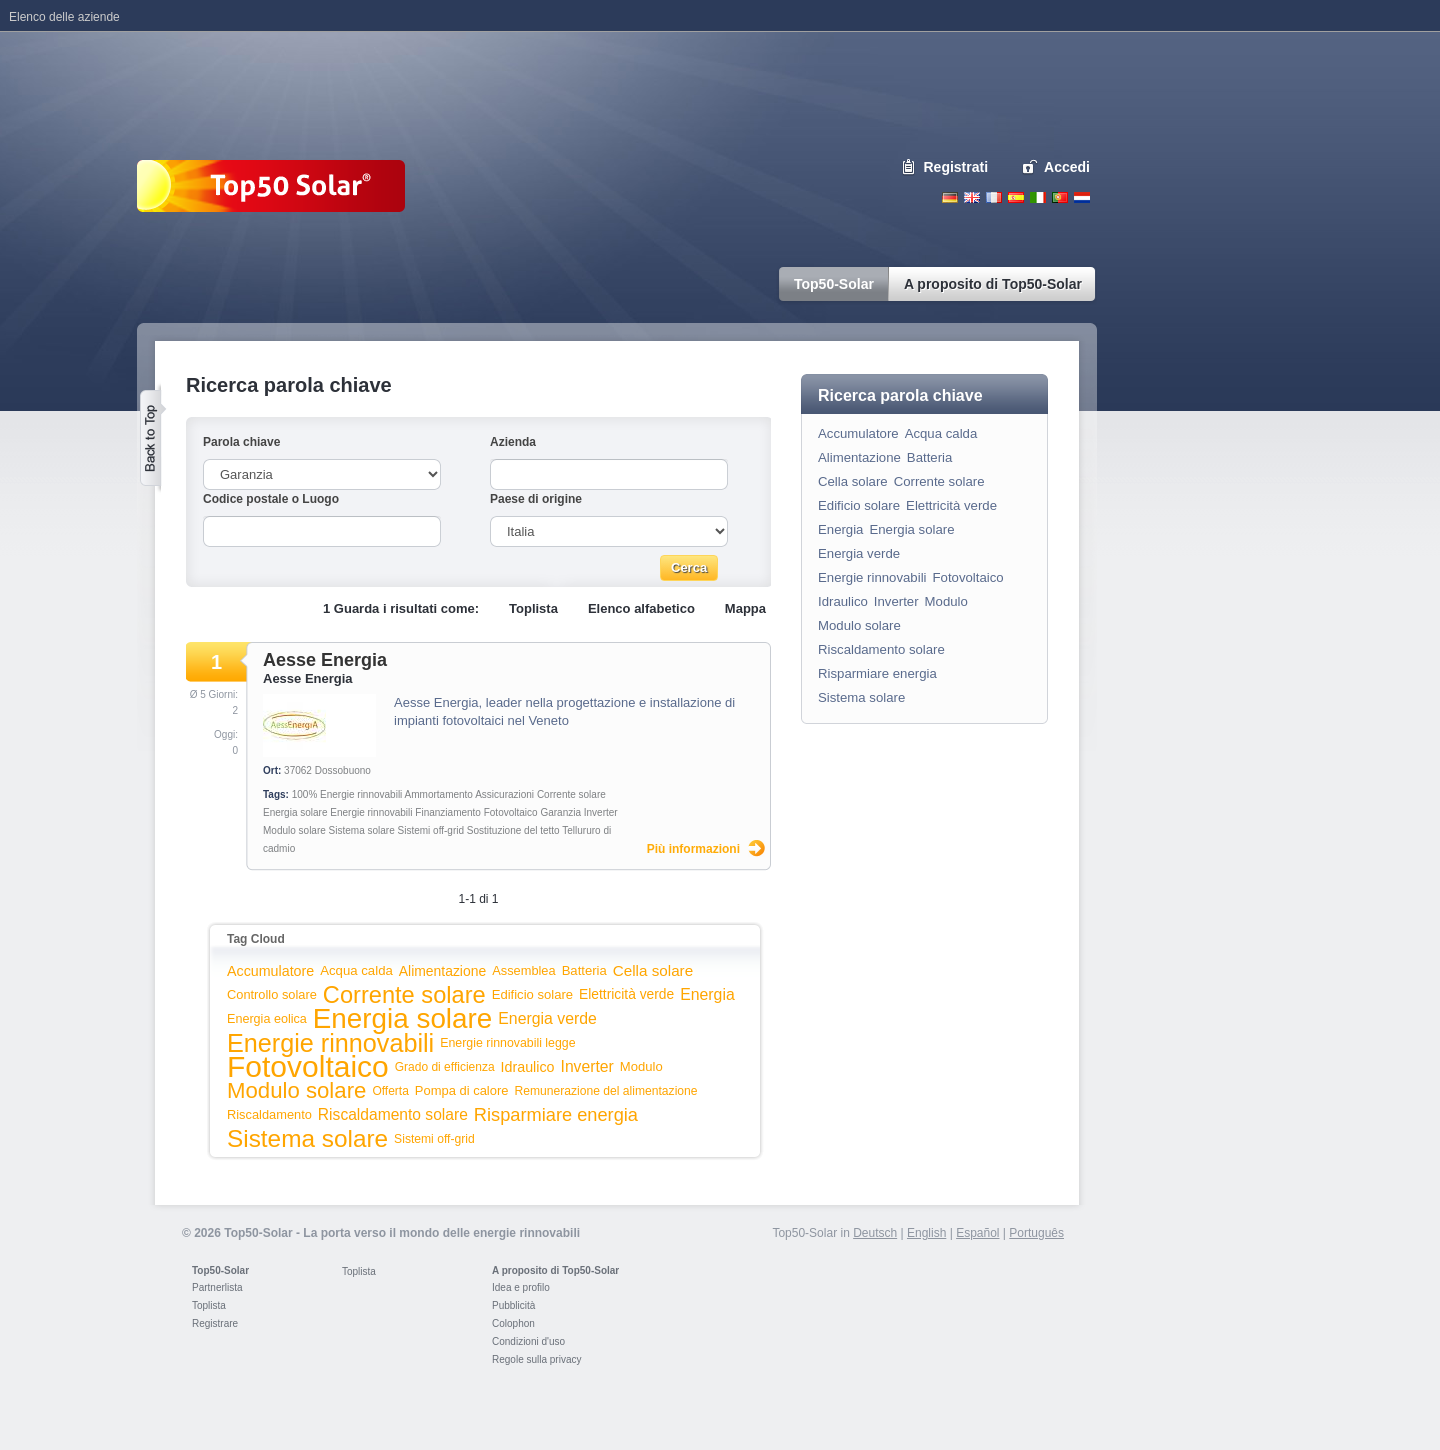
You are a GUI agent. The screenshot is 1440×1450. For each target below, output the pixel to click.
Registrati (956, 167)
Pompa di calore (462, 1090)
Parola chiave (241, 442)
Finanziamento (448, 812)
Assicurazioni (504, 794)
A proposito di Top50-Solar (555, 1270)
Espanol (1016, 197)
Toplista (533, 608)
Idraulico (528, 1067)
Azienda (513, 442)
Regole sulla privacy (537, 1359)
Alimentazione (442, 971)
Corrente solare (571, 794)
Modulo (641, 1066)
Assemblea (523, 970)
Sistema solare (362, 830)
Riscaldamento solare (393, 1114)
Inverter (601, 812)
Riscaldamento (269, 1114)
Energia (707, 994)
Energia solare (295, 812)
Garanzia (560, 812)
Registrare (215, 1323)
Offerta (390, 1091)
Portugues (1060, 197)
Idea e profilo (521, 1287)
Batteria (584, 970)
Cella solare (653, 970)
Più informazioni (693, 849)
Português (1036, 1233)
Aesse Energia (325, 660)
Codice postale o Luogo (271, 499)
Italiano (1038, 197)
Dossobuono (343, 770)
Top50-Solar (220, 1270)
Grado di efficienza (445, 1067)
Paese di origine (536, 499)
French (994, 197)
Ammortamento (439, 794)
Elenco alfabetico (641, 608)
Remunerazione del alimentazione (605, 1091)
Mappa (745, 608)
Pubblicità (513, 1305)
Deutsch (950, 197)
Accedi (1067, 167)
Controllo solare (272, 994)
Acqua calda (356, 970)
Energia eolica (267, 1019)
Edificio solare (532, 994)
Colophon (513, 1323)
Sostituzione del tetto (513, 830)
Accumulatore (270, 971)
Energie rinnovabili (371, 812)
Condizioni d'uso (528, 1341)
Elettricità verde (626, 994)
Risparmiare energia (556, 1114)
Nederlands (1082, 197)
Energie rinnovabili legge (507, 1043)
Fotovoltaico (511, 812)
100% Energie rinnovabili (347, 794)
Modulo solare (294, 830)
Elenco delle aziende (64, 17)
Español (977, 1233)
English (972, 197)
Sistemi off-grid (431, 830)
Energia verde (547, 1018)
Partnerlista (217, 1287)
